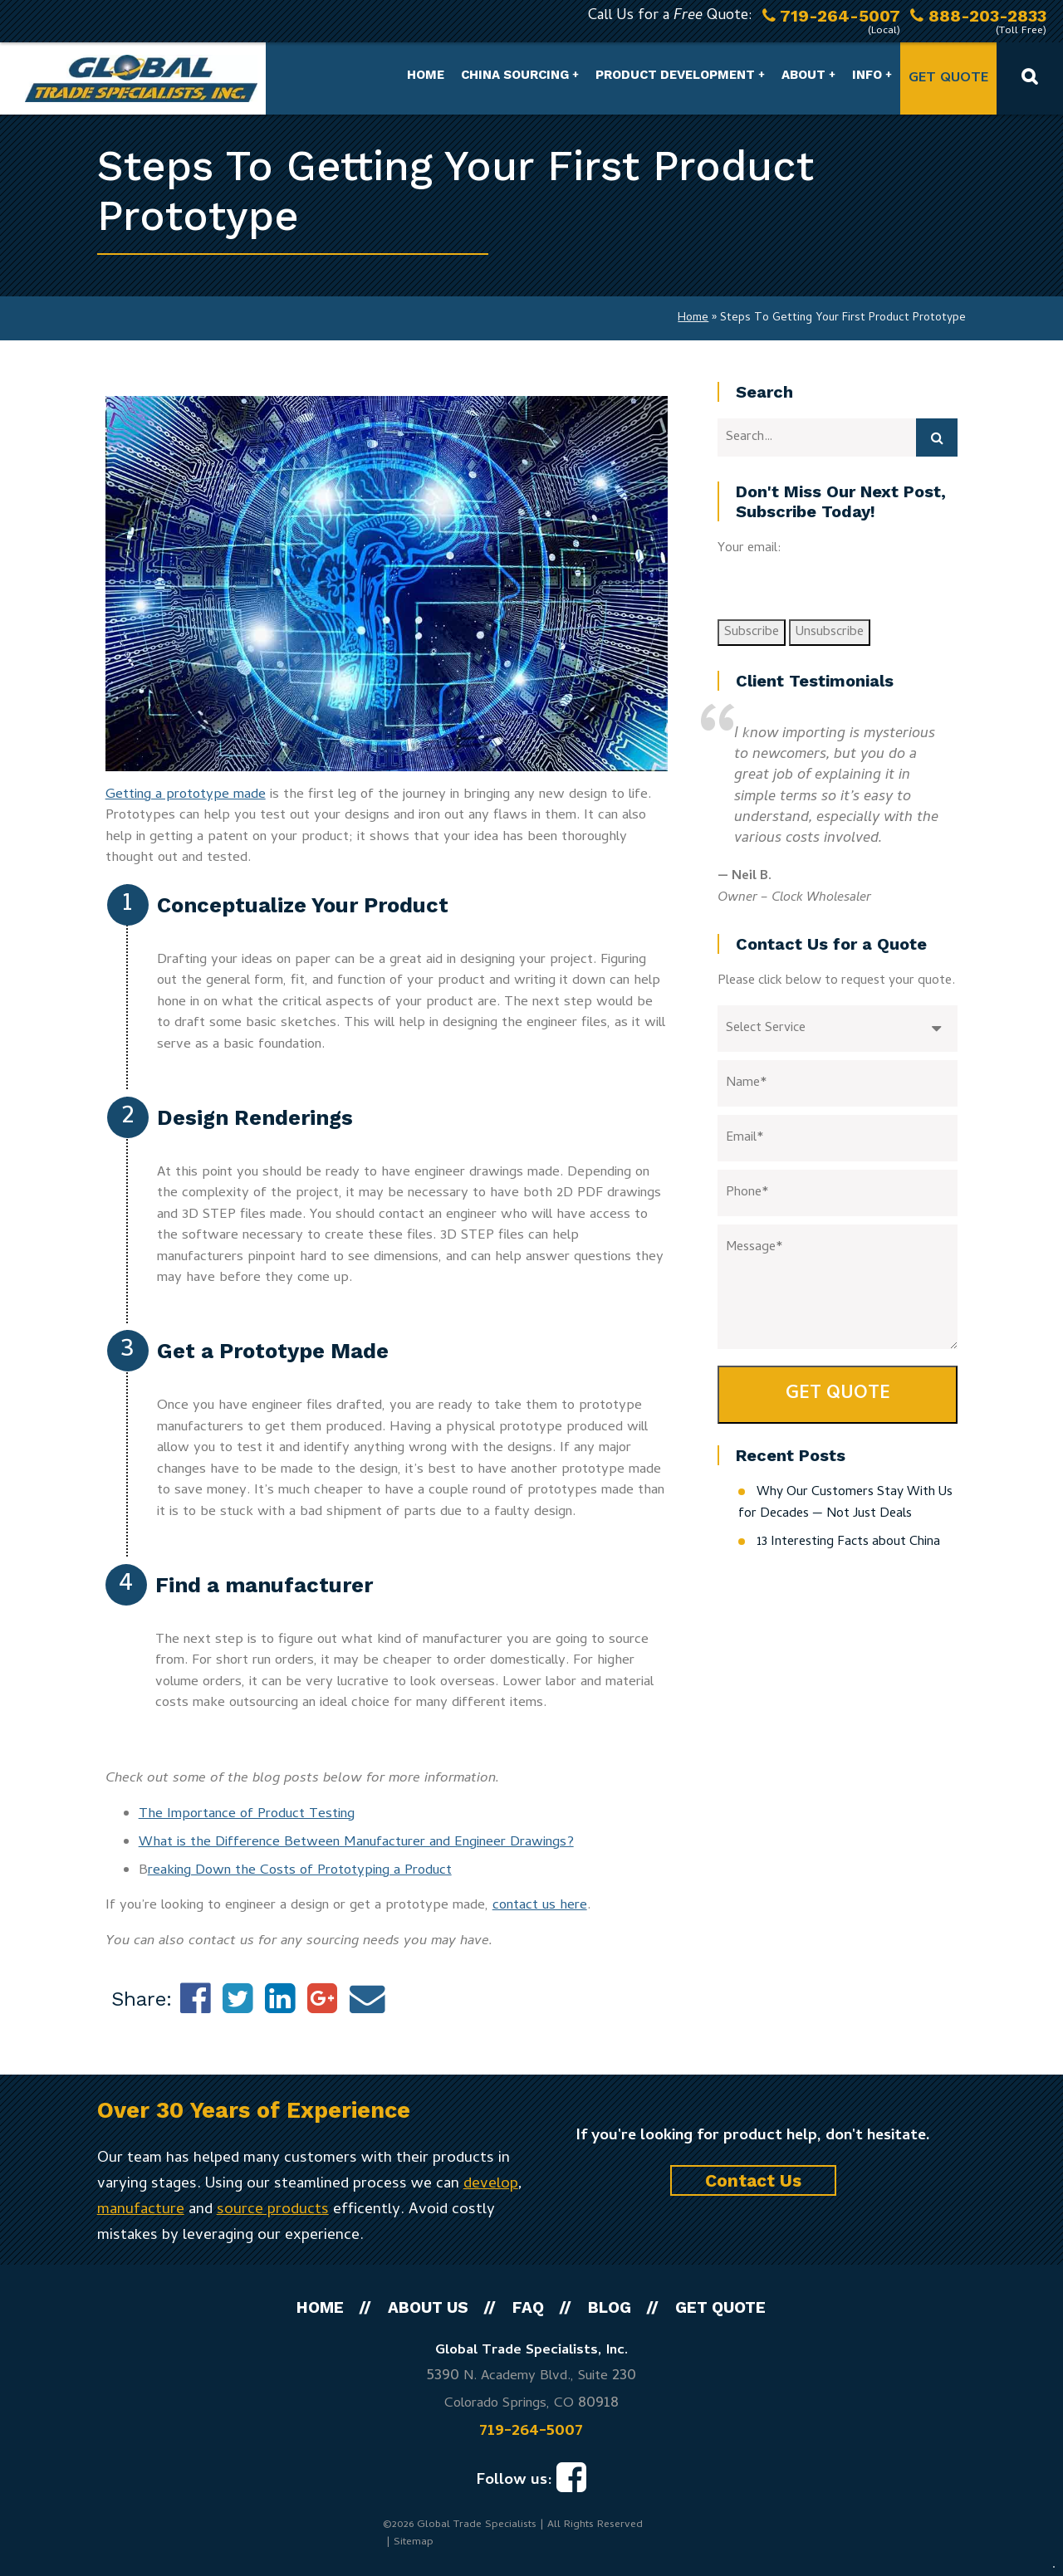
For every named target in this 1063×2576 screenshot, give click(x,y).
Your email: (749, 549)
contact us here (539, 1906)
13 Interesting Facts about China (848, 1542)
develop (490, 2184)
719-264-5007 (531, 2431)
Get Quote (948, 78)
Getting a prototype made (185, 795)
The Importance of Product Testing (247, 1814)
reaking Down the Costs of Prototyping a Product (300, 1871)
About (803, 74)
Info (867, 74)
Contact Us (753, 2180)
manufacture (140, 2210)
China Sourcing (515, 74)
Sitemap (414, 2542)
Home (425, 74)
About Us (428, 2307)
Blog (609, 2307)
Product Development (675, 74)
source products (273, 2210)
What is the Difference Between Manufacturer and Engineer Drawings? (356, 1843)
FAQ (528, 2307)
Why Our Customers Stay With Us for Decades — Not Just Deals (845, 1503)
